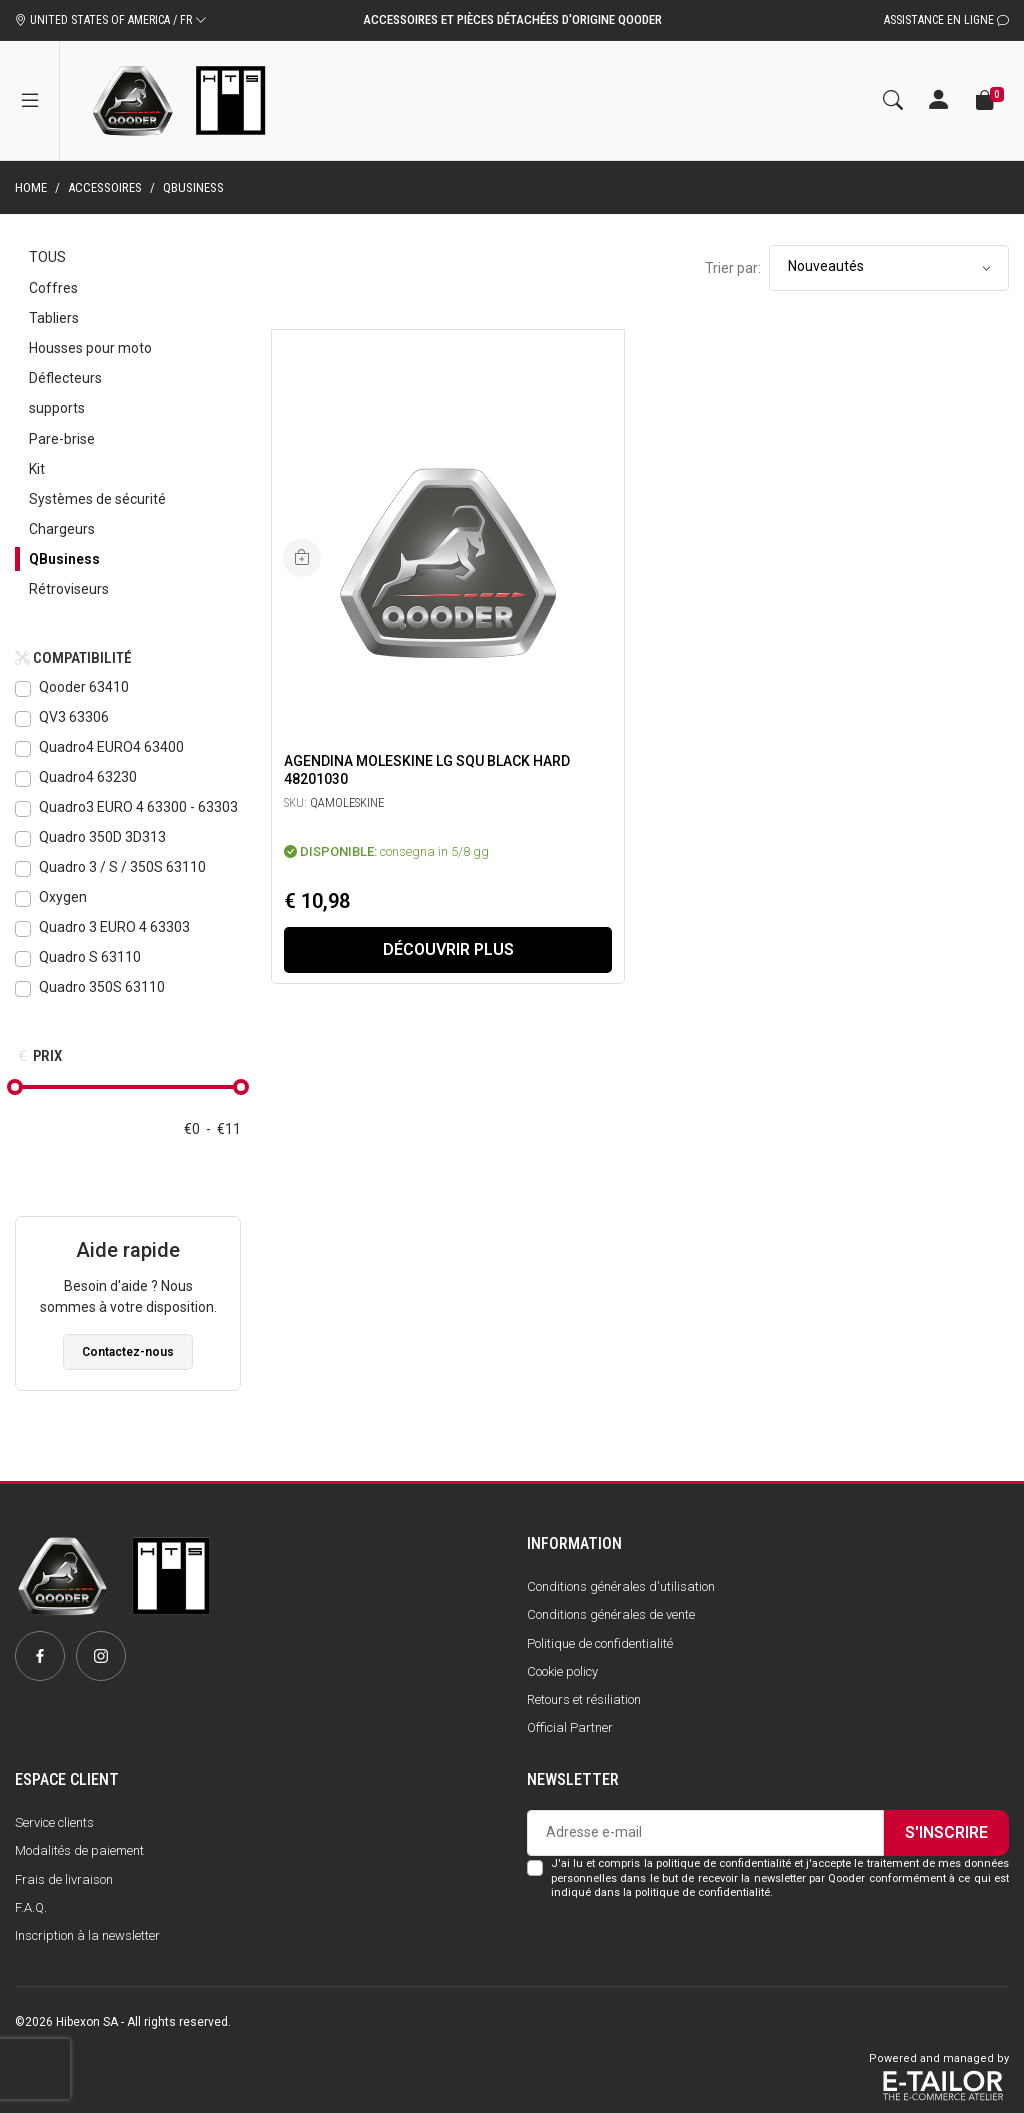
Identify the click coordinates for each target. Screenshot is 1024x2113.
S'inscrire (946, 1832)
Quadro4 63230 (88, 777)
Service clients (54, 1822)
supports (57, 408)
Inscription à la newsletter (87, 1935)
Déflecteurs (65, 378)
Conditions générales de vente (611, 1614)
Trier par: (733, 268)
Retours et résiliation (584, 1699)
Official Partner (570, 1727)
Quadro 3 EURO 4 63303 (114, 927)
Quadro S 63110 (90, 957)
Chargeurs (62, 529)
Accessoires (105, 187)
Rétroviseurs (69, 589)
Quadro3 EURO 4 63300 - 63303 (138, 807)
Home (31, 187)
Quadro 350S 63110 (102, 987)
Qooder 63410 (84, 687)
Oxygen (63, 897)
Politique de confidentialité (600, 1643)
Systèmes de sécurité (97, 499)
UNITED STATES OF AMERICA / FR (111, 20)
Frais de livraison (64, 1879)
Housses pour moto (90, 348)
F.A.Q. (31, 1907)
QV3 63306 (74, 717)
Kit (37, 469)
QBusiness (64, 559)
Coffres (53, 288)
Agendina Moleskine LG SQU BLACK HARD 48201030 (427, 770)
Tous (47, 257)
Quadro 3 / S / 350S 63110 (122, 867)
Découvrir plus (448, 949)
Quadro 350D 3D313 (102, 837)
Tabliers (54, 318)
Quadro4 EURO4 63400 (111, 747)
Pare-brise (62, 439)
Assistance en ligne (946, 20)
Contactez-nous (128, 1352)
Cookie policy (562, 1671)
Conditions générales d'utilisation (621, 1586)
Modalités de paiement (79, 1850)
